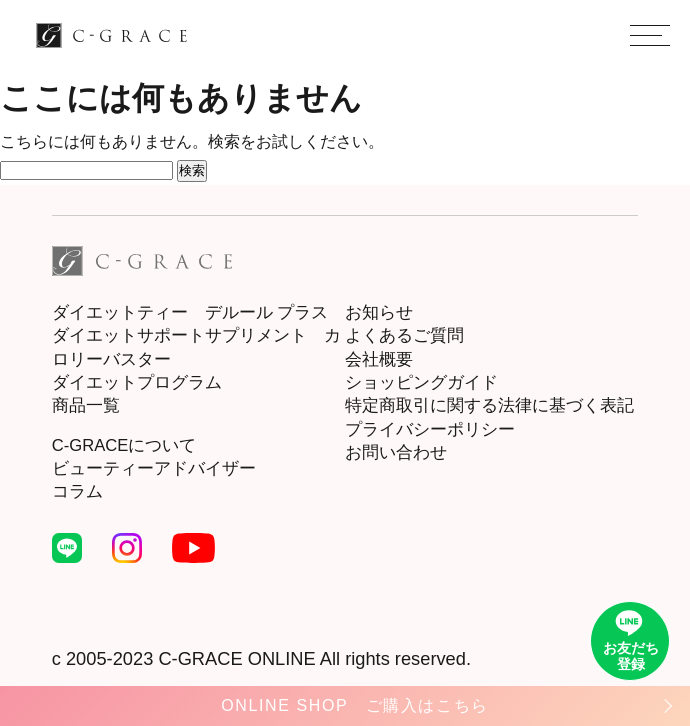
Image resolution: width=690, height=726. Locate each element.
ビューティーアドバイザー (154, 468)
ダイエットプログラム (137, 382)
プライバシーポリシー (430, 429)
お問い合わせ (396, 452)
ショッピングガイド (421, 382)
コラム (77, 491)
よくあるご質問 (404, 335)
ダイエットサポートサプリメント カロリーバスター (196, 347)
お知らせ (379, 312)
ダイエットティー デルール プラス (190, 312)
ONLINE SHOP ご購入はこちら (354, 705)
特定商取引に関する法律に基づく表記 (489, 405)
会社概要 (379, 359)
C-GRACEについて (124, 445)
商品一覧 (86, 405)
